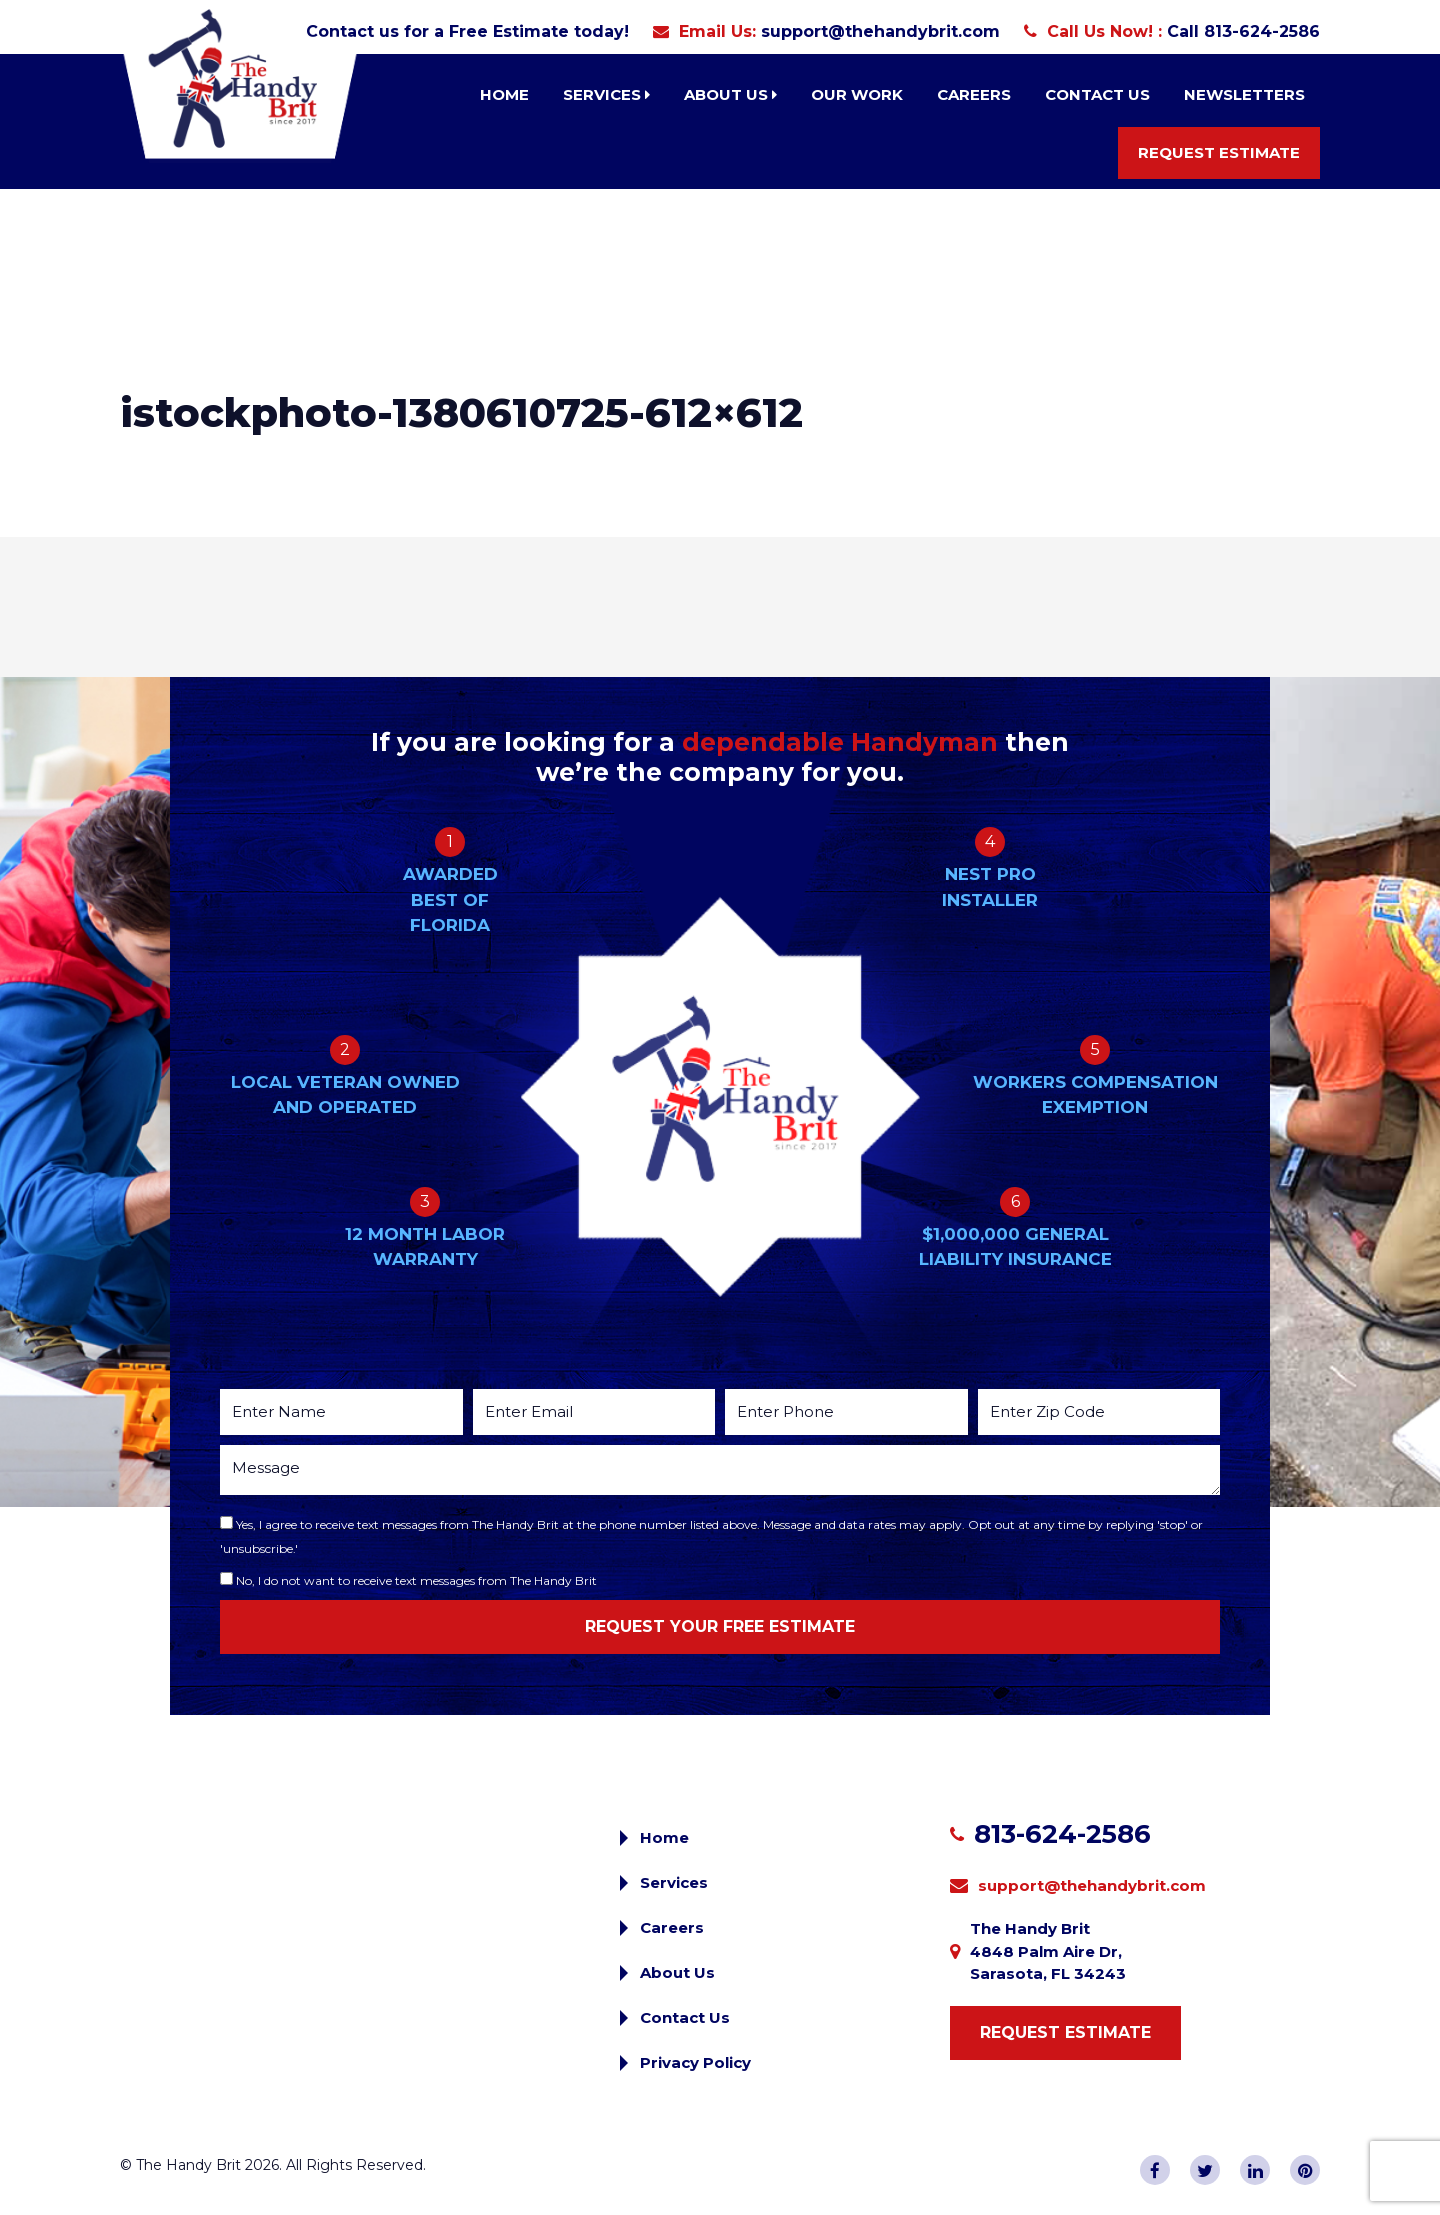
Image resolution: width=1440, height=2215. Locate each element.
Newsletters (1244, 94)
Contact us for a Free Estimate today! (467, 31)
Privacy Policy (695, 2062)
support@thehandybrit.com (880, 31)
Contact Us (1097, 94)
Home (504, 94)
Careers (974, 94)
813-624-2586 (1062, 1834)
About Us (730, 94)
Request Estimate (1219, 152)
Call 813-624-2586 (1243, 31)
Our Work (857, 94)
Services (606, 94)
